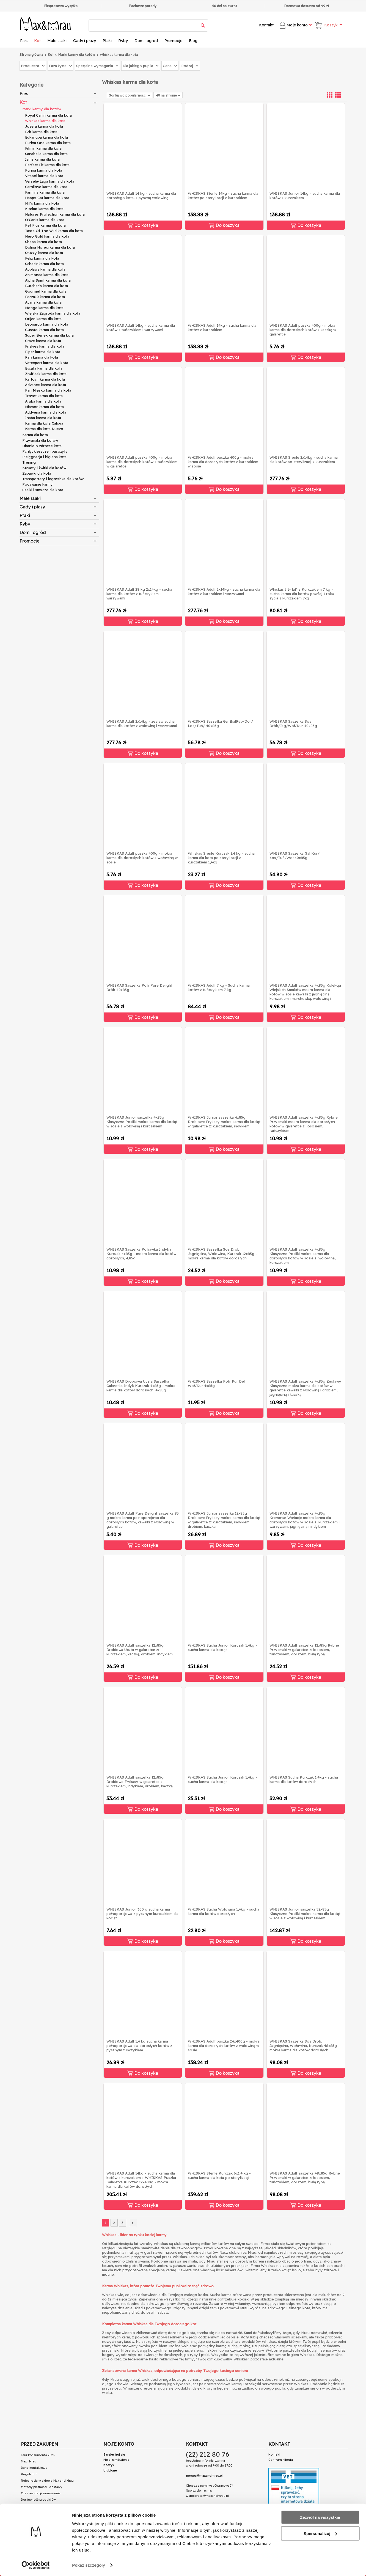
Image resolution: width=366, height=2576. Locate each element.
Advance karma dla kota (45, 384)
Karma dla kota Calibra (44, 423)
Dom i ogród (146, 40)
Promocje (173, 40)
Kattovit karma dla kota (45, 379)
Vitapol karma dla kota (44, 176)
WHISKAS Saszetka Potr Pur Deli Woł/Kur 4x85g (217, 1383)
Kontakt (266, 25)
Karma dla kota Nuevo (44, 428)
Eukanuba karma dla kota (46, 137)
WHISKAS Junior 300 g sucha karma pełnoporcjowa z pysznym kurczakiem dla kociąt (142, 1913)
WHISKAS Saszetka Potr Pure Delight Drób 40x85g (139, 987)
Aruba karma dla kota (43, 401)
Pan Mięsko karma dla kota (48, 390)
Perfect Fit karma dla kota (47, 165)
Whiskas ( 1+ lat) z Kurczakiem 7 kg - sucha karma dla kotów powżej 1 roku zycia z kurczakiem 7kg (301, 593)
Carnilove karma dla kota (46, 187)
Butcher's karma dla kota (46, 286)
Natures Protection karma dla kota (55, 214)
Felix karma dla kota (42, 258)
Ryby (123, 40)
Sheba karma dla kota (43, 242)
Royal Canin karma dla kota (48, 115)
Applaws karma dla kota (45, 269)
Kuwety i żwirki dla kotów (44, 468)
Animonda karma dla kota (46, 275)
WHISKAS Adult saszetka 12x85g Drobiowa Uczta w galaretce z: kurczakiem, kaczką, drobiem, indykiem (139, 1649)
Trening (29, 462)
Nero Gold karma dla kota (47, 236)
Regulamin (29, 2474)
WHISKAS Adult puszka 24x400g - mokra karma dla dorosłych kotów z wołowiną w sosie (224, 2045)
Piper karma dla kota (42, 351)
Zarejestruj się (114, 2454)
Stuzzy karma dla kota (44, 253)
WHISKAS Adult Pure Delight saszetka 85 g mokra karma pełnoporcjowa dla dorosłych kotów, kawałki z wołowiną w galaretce (142, 1520)
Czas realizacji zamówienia (40, 2493)
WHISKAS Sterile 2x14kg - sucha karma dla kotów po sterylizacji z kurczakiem (303, 459)
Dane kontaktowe (34, 2468)
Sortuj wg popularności (129, 95)
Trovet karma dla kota (44, 395)
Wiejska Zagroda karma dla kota (52, 313)
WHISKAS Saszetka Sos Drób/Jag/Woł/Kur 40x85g (293, 723)
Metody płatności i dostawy (41, 2487)
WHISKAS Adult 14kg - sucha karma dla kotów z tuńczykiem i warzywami (140, 327)
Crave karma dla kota (43, 340)
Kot (37, 40)
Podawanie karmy (37, 484)
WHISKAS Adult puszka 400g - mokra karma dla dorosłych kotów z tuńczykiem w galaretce (141, 461)
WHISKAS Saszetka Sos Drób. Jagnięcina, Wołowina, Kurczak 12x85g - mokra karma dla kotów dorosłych (222, 1253)
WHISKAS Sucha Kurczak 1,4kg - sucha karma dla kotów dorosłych (303, 1779)
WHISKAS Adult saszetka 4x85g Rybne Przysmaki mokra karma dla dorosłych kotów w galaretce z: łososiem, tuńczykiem (303, 1124)
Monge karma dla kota (44, 308)
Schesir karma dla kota (44, 264)
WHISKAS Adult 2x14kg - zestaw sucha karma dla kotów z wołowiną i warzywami (141, 723)
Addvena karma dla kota (45, 412)
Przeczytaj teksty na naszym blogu (51, 2521)
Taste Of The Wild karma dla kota (54, 231)
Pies (23, 40)
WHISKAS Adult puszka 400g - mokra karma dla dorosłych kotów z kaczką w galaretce (302, 329)
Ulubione (110, 2470)
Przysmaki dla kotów (40, 440)
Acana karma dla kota (43, 302)
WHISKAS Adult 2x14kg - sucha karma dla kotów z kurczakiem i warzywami (224, 591)
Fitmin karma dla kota (43, 148)
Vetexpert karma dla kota (46, 362)
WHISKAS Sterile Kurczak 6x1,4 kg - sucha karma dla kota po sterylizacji (219, 2175)
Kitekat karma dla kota (44, 209)
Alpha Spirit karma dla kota (48, 280)
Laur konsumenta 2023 (37, 2455)
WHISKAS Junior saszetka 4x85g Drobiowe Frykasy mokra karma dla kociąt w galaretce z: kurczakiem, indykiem (224, 1121)
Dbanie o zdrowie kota (42, 446)
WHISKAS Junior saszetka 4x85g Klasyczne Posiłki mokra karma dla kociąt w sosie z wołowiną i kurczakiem (141, 1121)
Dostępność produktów (38, 2499)
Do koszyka (142, 225)
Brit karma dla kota (41, 132)
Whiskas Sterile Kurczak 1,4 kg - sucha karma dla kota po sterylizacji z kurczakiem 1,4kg (221, 857)
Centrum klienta (280, 2460)
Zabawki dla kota (36, 473)
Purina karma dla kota (43, 170)
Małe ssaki (57, 40)
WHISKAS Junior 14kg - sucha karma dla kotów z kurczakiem (304, 195)
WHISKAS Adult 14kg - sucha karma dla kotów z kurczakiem (222, 327)
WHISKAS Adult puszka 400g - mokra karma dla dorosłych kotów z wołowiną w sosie (142, 857)
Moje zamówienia (116, 2460)
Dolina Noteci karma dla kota (50, 247)
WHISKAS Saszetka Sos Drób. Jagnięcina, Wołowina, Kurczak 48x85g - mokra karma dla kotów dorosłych (304, 2045)
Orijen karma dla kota (43, 319)
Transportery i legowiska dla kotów (53, 479)
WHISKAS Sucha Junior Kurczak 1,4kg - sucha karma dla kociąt (222, 1647)
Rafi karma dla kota (41, 357)
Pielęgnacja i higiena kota (44, 457)
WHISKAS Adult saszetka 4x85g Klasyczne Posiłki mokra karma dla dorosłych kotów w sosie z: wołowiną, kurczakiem (302, 1256)
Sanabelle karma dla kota (46, 154)
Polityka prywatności (36, 2506)
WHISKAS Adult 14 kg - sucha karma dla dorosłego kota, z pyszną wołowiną (141, 195)
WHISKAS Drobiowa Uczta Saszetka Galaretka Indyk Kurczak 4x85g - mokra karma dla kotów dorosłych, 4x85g (140, 1385)
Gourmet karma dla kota (46, 291)
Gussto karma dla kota (44, 329)
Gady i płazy (84, 40)
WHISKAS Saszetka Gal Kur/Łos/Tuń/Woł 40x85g (294, 855)
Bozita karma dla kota (43, 368)
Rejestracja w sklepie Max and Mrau (47, 2481)
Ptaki (107, 40)
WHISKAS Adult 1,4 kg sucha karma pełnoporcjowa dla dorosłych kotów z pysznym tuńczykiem (139, 2045)
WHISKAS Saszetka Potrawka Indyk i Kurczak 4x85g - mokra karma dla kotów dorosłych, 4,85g (141, 1253)
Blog (193, 40)
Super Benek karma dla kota (49, 335)
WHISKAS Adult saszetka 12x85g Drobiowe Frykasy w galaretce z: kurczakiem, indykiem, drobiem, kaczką (139, 1781)
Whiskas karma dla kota (45, 121)
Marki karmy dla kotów (41, 109)
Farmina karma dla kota (45, 192)
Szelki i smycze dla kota (42, 490)
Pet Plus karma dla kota (45, 225)
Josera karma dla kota (44, 126)
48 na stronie (168, 95)
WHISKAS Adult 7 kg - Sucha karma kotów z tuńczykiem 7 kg (219, 987)
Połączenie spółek (37, 2516)
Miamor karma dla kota (44, 406)
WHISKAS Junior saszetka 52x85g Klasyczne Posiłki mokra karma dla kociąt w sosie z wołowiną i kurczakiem (304, 1913)
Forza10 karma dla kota (45, 297)
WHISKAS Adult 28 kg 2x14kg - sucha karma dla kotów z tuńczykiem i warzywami (139, 593)
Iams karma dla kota (42, 159)
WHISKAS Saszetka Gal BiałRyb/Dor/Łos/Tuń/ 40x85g (220, 723)
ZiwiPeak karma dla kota (46, 373)
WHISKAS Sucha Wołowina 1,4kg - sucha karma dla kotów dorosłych (223, 1911)
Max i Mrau (28, 2461)
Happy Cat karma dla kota (47, 198)
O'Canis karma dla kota (44, 220)
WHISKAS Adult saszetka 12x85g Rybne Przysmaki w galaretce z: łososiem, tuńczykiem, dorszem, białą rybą (304, 1649)
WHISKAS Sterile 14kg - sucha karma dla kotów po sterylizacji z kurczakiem (223, 195)
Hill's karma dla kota (42, 203)
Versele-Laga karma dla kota (49, 181)
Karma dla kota (35, 435)
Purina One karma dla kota (48, 143)
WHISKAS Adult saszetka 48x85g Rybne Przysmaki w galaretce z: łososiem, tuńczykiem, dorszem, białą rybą (304, 2177)
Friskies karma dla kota (44, 346)
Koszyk (108, 2465)
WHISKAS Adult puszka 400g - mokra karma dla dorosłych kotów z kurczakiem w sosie (223, 461)
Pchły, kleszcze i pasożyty (45, 451)
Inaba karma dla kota (43, 417)
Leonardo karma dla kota (46, 324)
